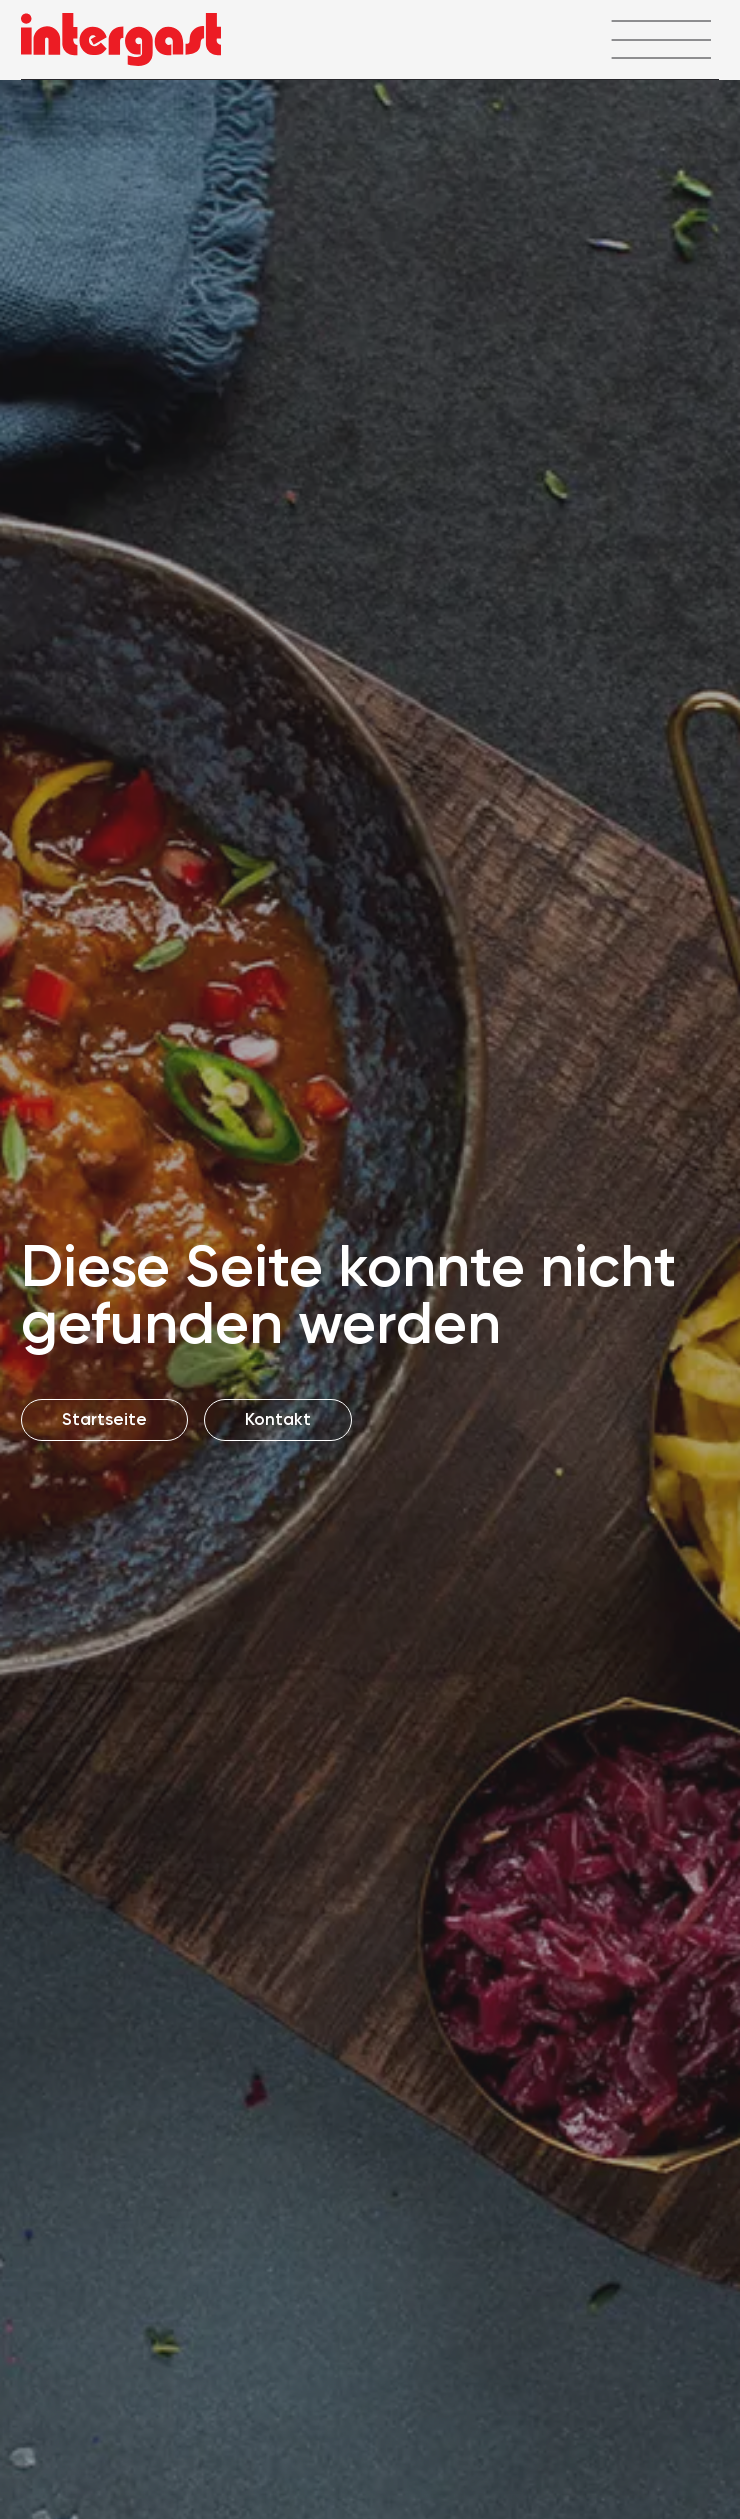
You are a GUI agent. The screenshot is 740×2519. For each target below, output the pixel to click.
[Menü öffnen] (660, 39)
